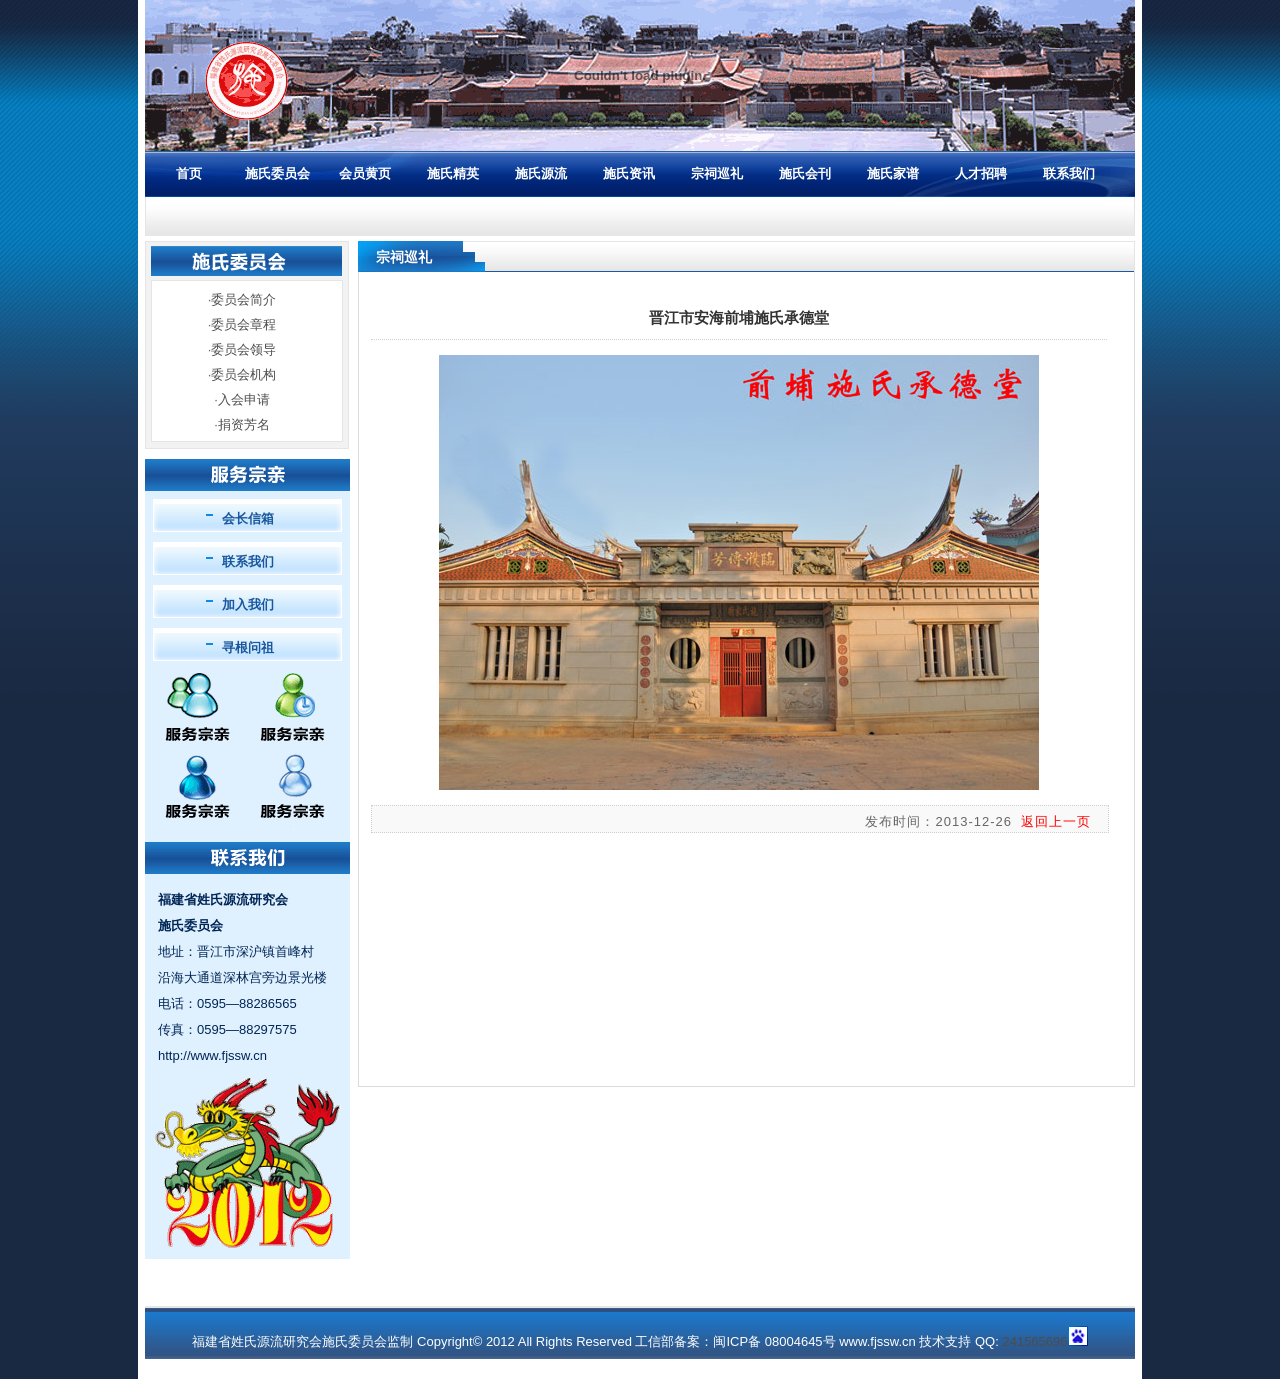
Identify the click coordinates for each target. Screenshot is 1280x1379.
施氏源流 (541, 173)
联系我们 (1069, 173)
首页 (189, 173)
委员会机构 (243, 374)
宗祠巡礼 (717, 173)
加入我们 (248, 604)
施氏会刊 (805, 173)
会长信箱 (248, 518)
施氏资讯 (629, 173)
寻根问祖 (248, 647)
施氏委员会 (277, 173)
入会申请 (244, 399)
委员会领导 (243, 349)
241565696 (1034, 1341)
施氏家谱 (893, 173)
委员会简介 (243, 299)
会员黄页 (365, 173)
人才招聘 (981, 173)
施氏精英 (453, 173)
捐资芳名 (244, 424)
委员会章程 (243, 324)
